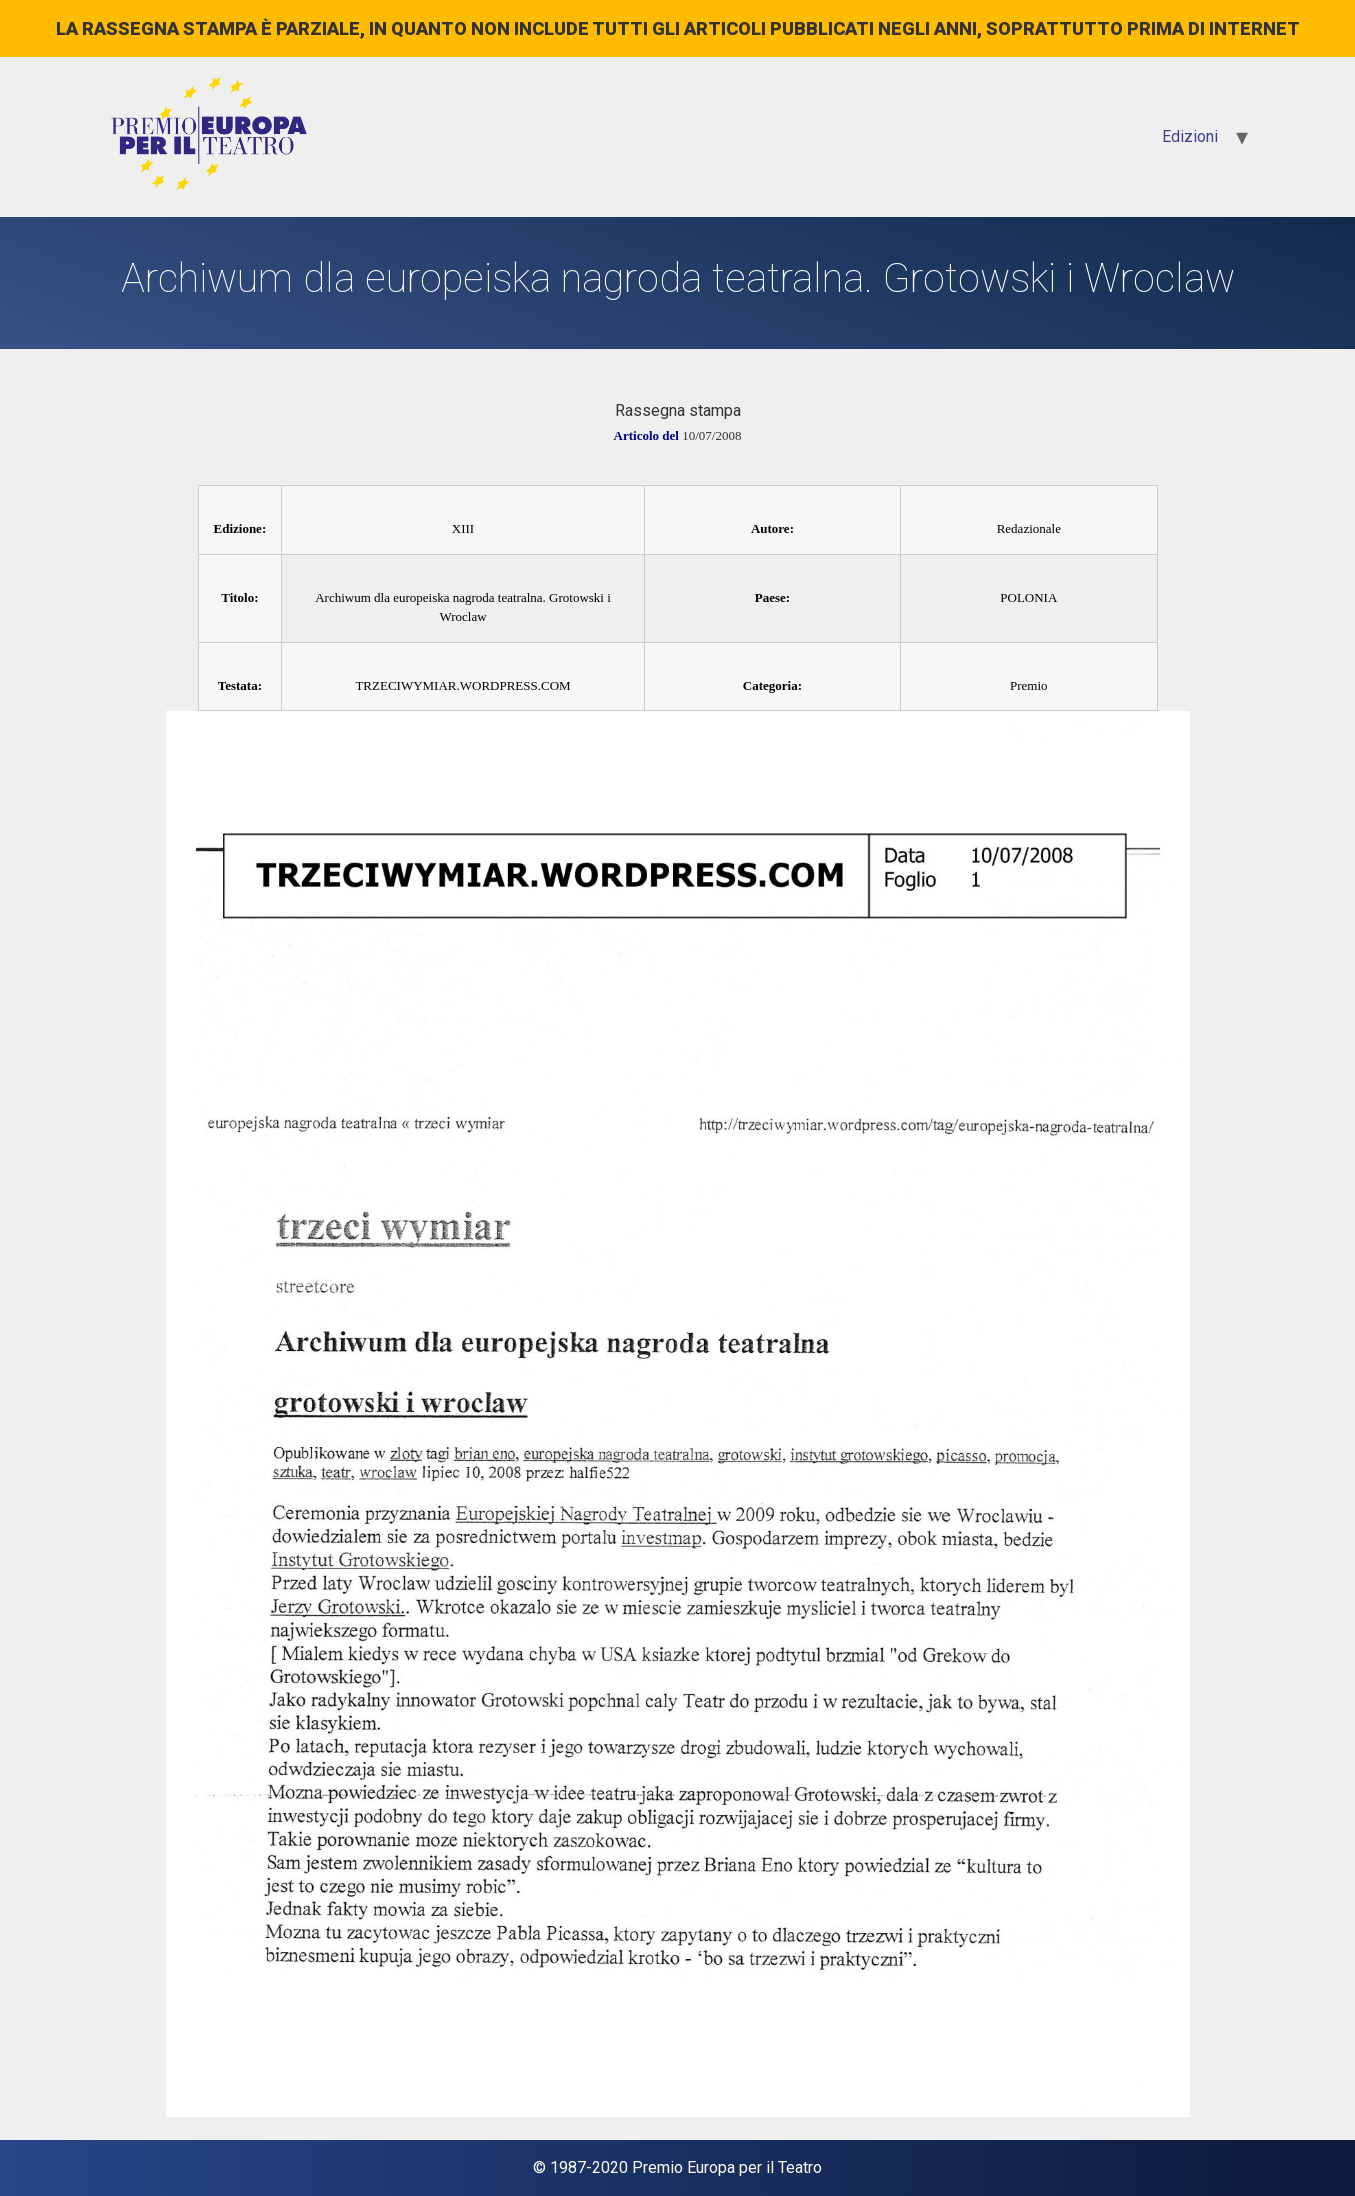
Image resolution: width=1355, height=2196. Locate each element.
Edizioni (1190, 136)
